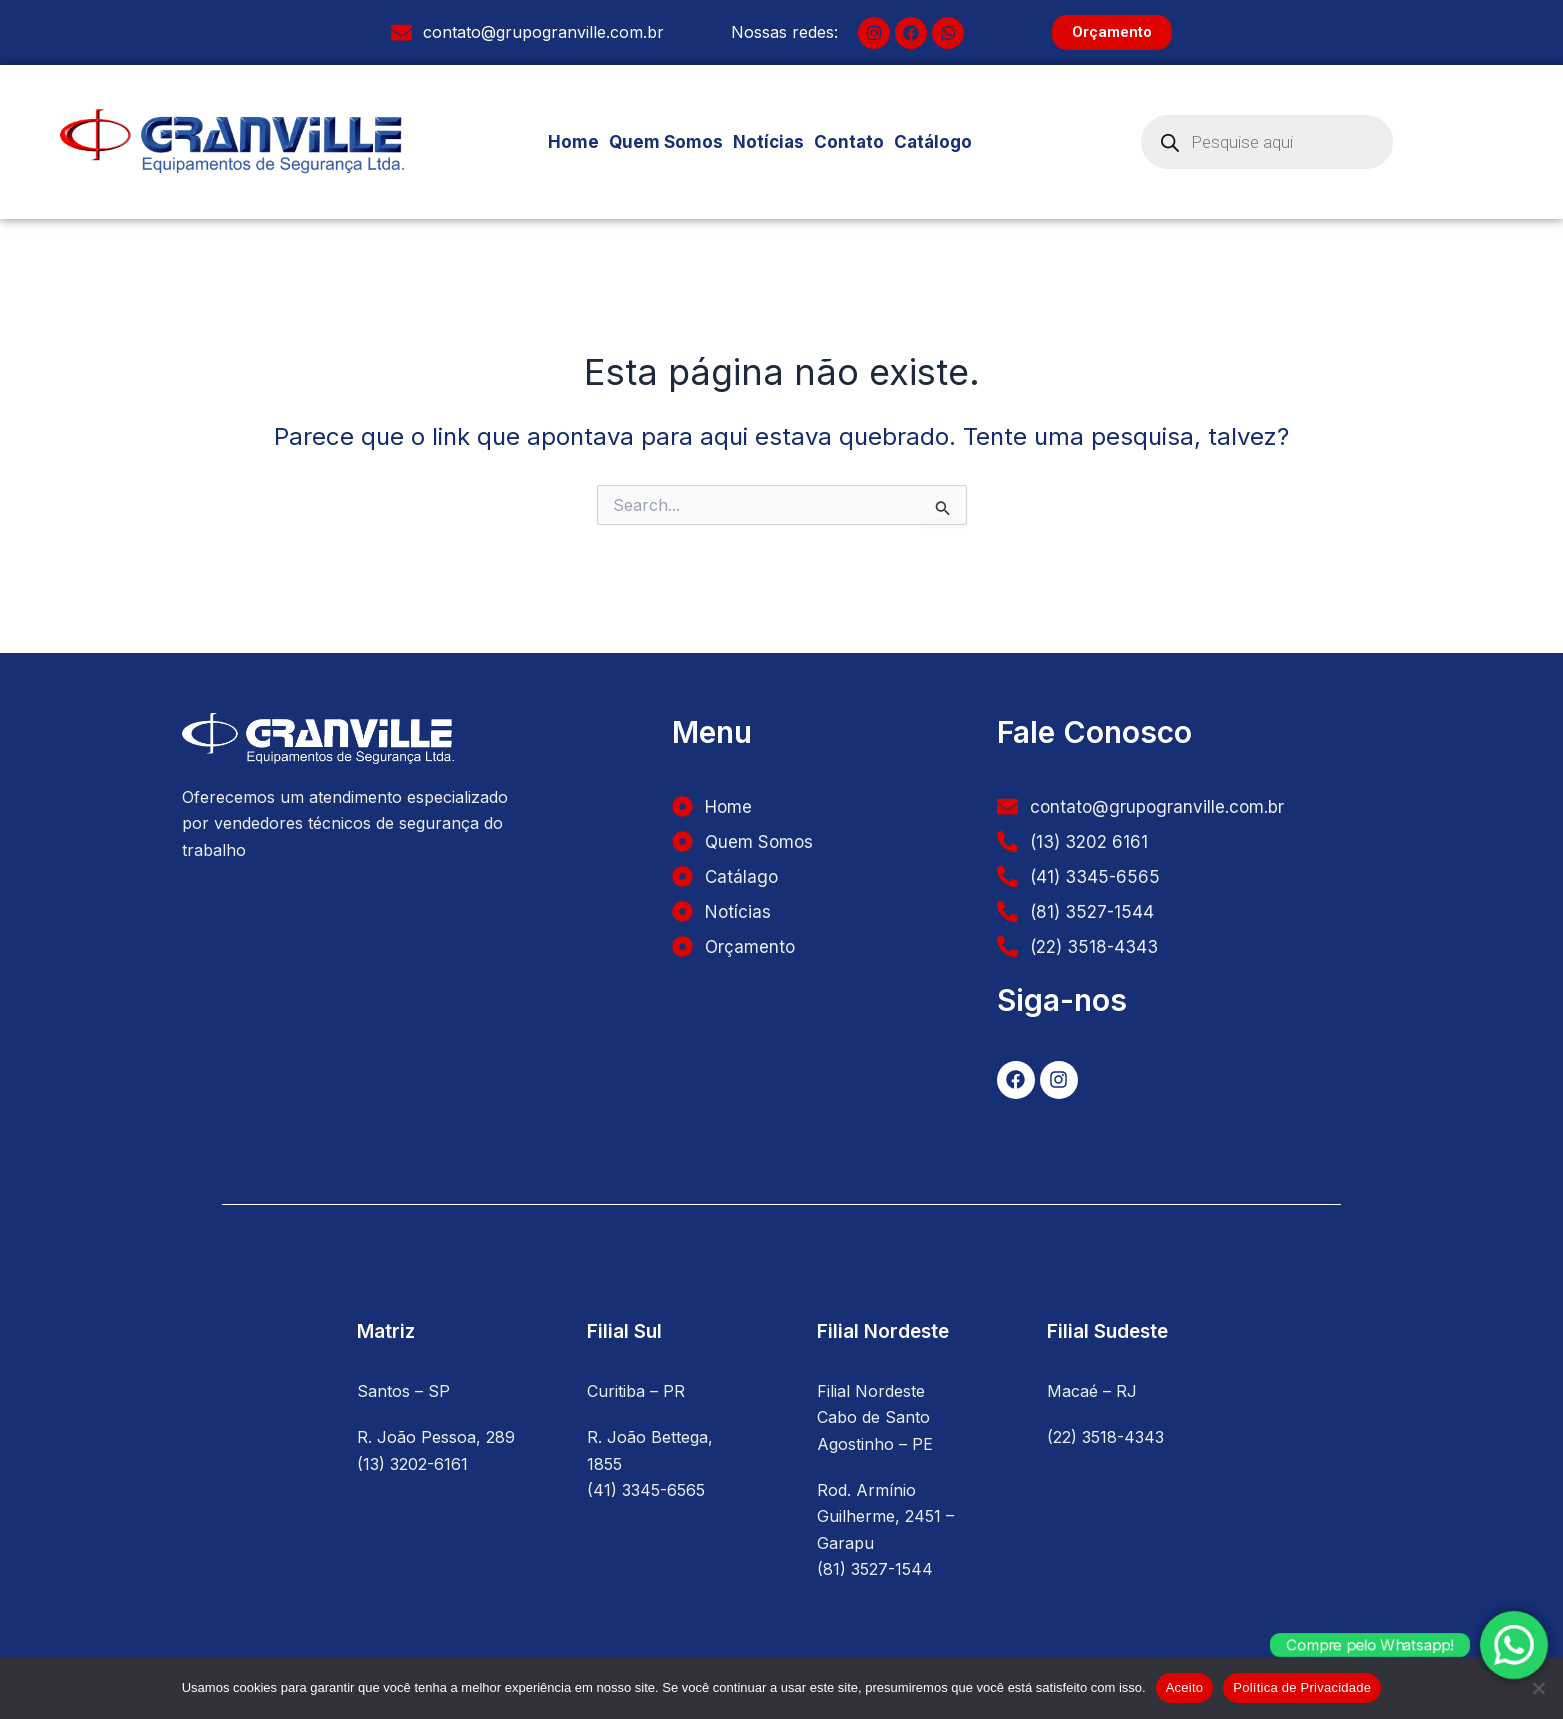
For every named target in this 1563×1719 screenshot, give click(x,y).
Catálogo (940, 142)
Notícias (768, 142)
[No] (1538, 1688)
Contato (849, 142)
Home (573, 142)
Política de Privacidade (1302, 1687)
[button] (940, 142)
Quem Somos (666, 142)
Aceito (1185, 1687)
